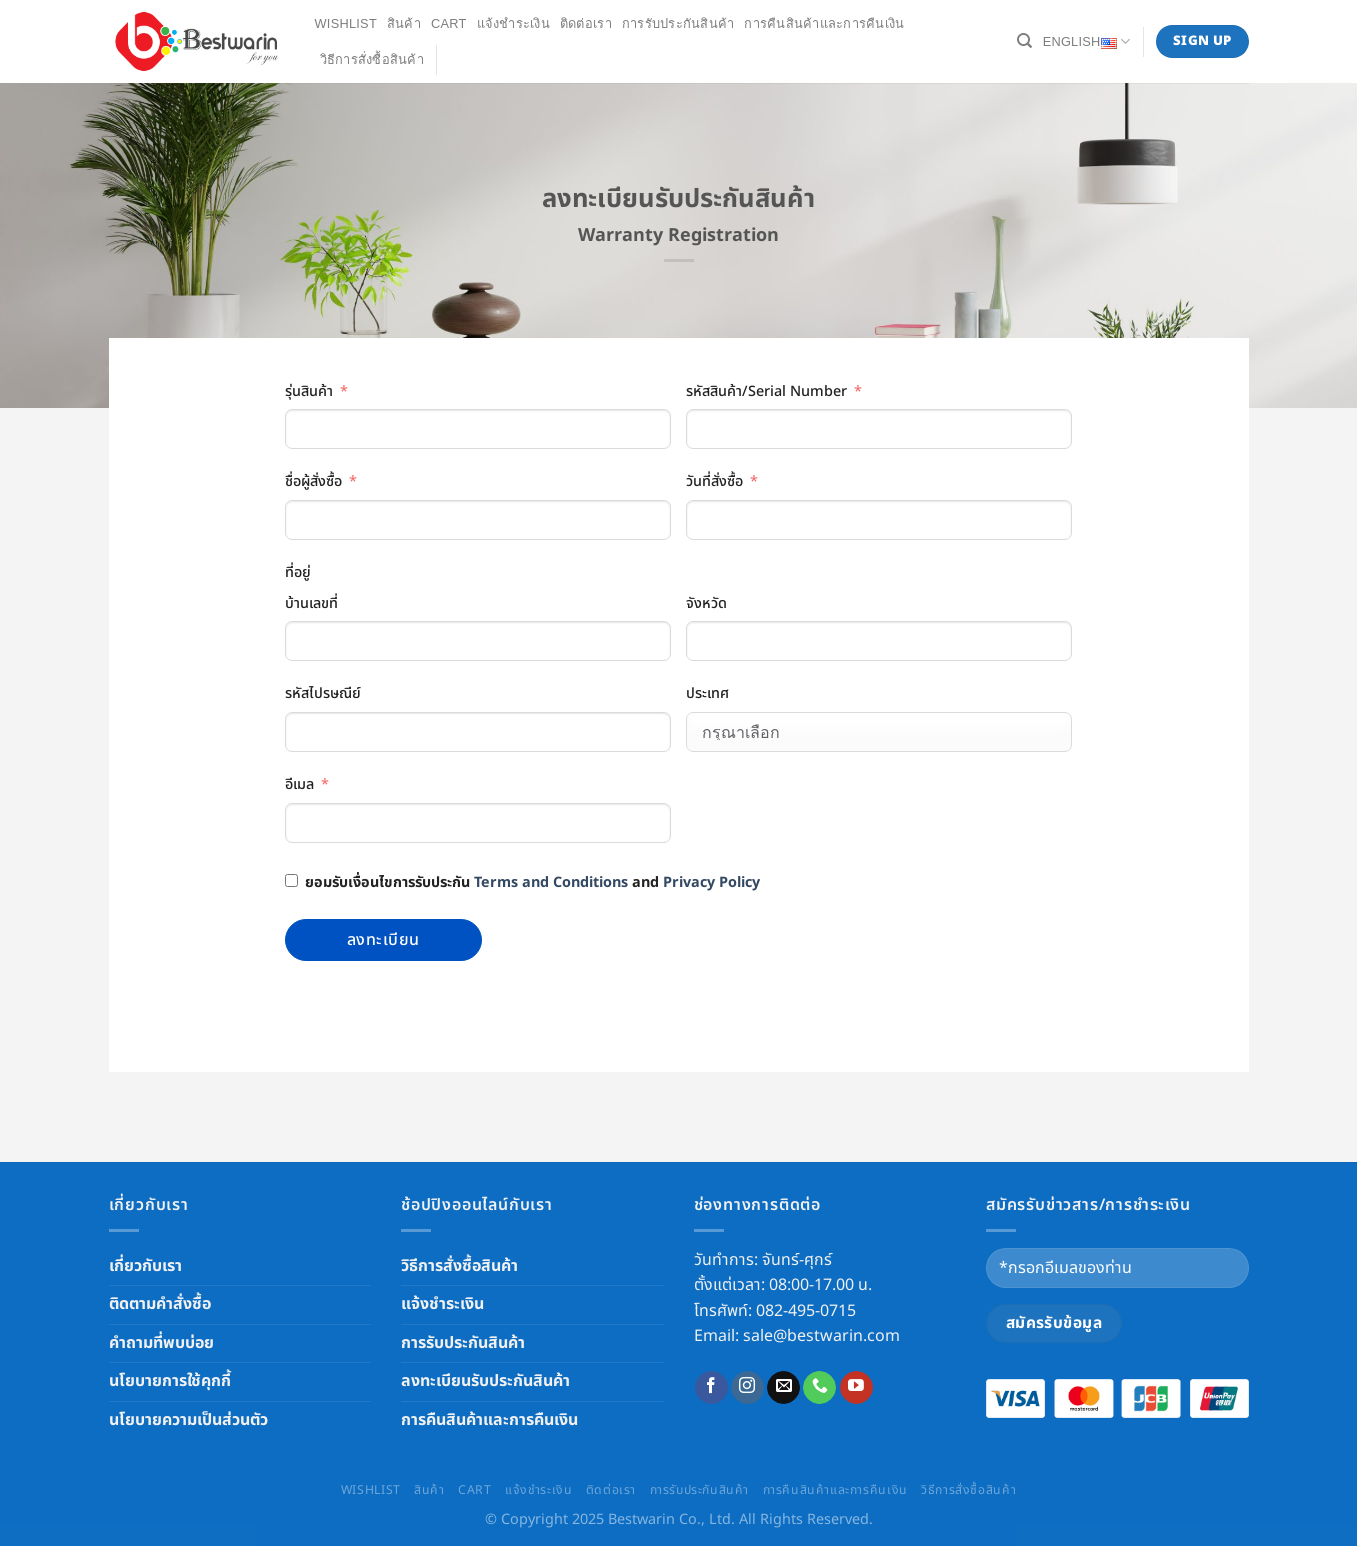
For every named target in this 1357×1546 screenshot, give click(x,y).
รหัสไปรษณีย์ (323, 693)
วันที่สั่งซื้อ (714, 481)
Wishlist (346, 23)
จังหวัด (706, 603)
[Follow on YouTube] (856, 1388)
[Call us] (819, 1388)
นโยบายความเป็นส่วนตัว (188, 1420)
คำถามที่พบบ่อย (161, 1343)
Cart (449, 23)
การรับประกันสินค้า (678, 23)
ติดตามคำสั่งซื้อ (160, 1304)
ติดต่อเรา (586, 23)
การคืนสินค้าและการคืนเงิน (824, 23)
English (1086, 41)
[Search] (1024, 41)
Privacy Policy (711, 882)
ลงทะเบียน (383, 940)
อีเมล (299, 784)
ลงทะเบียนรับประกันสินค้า (485, 1381)
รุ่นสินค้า (309, 391)
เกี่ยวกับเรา (145, 1266)
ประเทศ (707, 693)
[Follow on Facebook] (711, 1388)
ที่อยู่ (298, 572)
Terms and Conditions (551, 882)
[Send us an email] (783, 1388)
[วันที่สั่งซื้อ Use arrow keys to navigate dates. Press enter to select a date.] (879, 520)
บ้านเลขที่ (311, 603)
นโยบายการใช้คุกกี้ (170, 1381)
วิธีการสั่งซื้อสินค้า (372, 59)
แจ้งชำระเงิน (513, 23)
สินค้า (404, 23)
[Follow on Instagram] (747, 1388)
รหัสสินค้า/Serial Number (766, 391)
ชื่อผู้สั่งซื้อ (313, 481)
